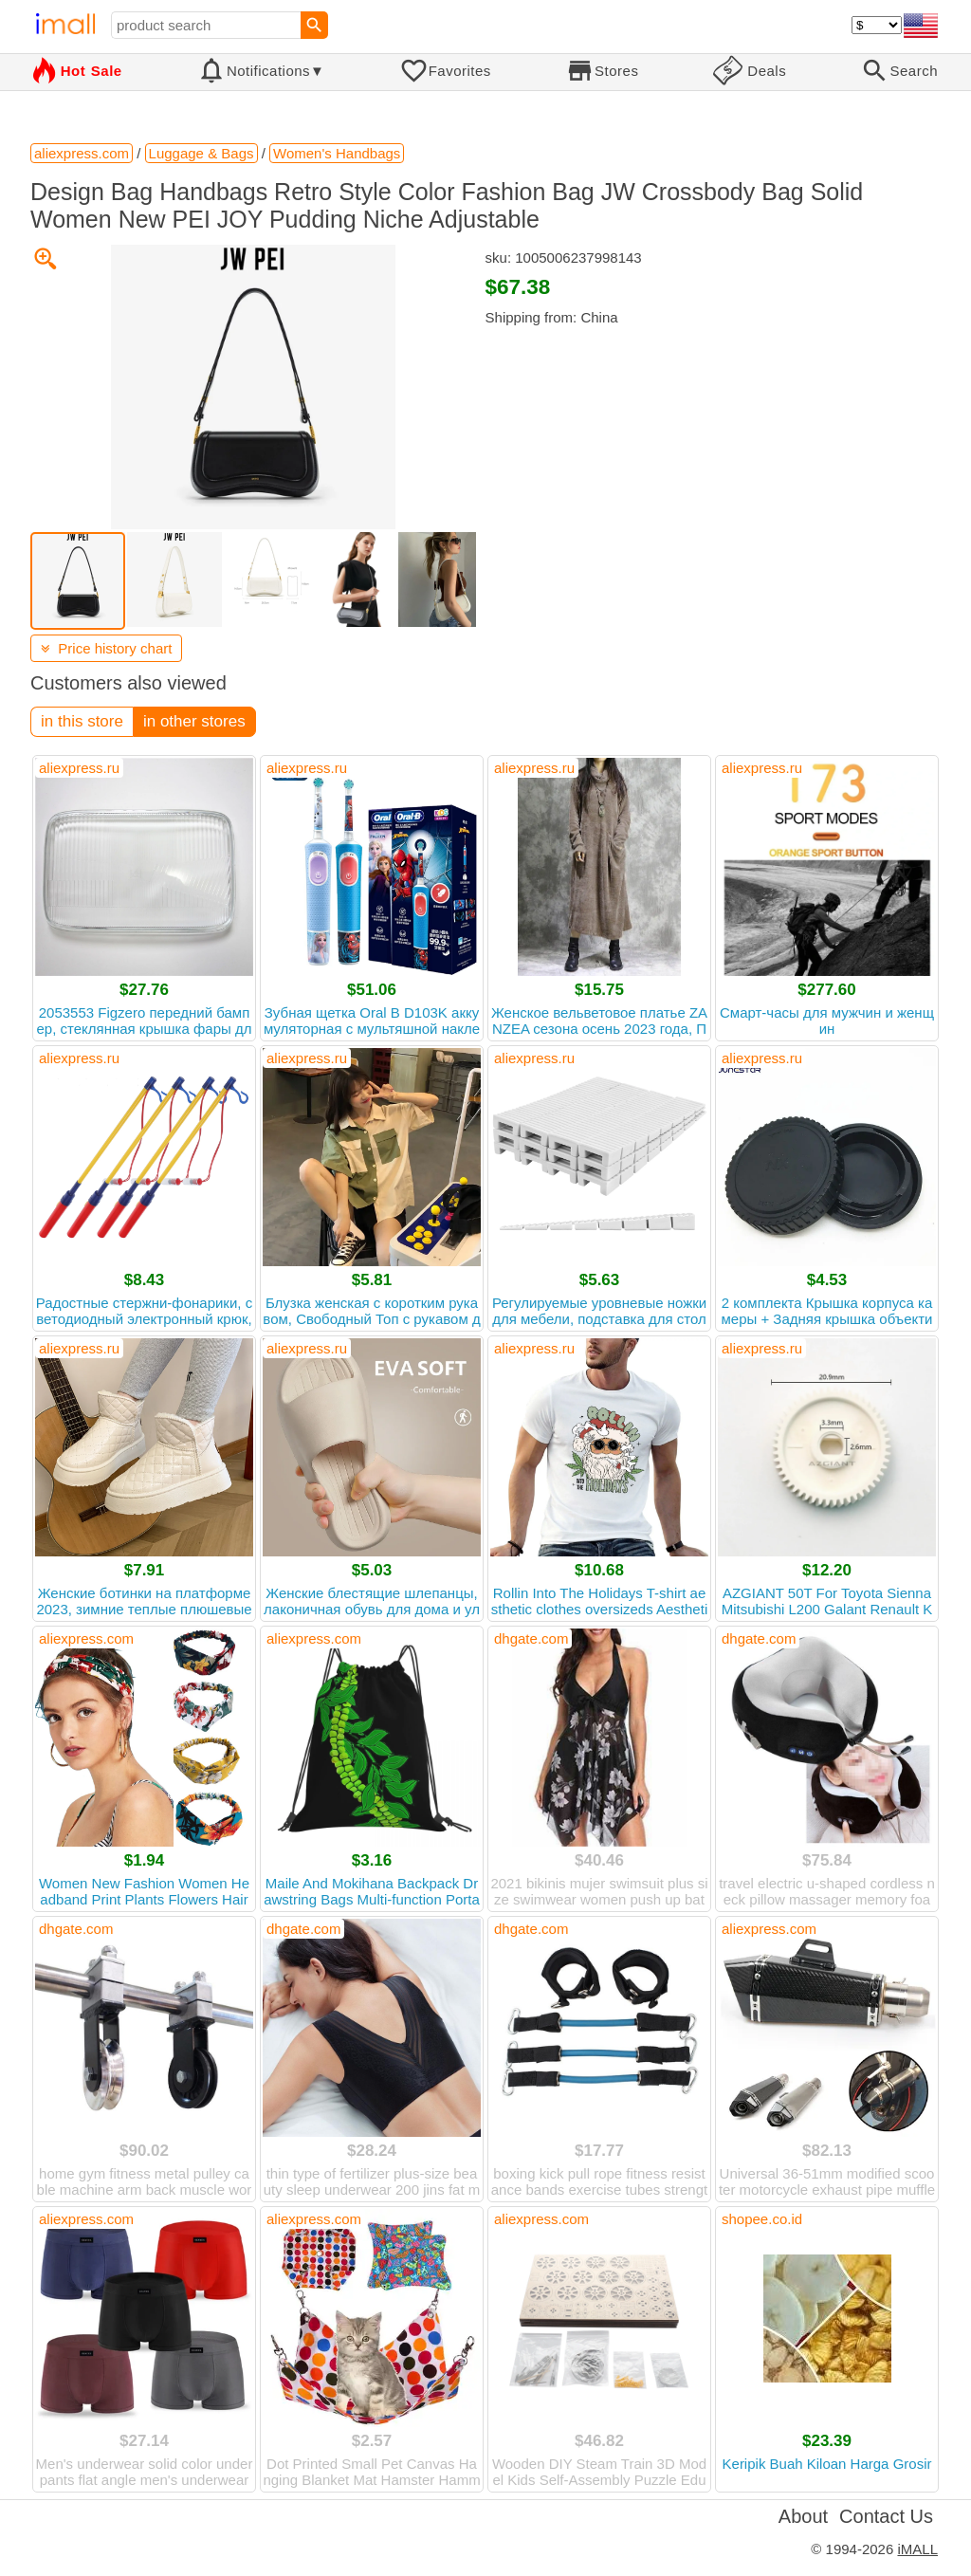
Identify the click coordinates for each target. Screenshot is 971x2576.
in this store (82, 721)
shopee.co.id (762, 2219)
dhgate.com (531, 1638)
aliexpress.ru (79, 768)
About (803, 2516)
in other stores (194, 721)
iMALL (917, 2549)
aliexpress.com (86, 1638)
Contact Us (886, 2516)
